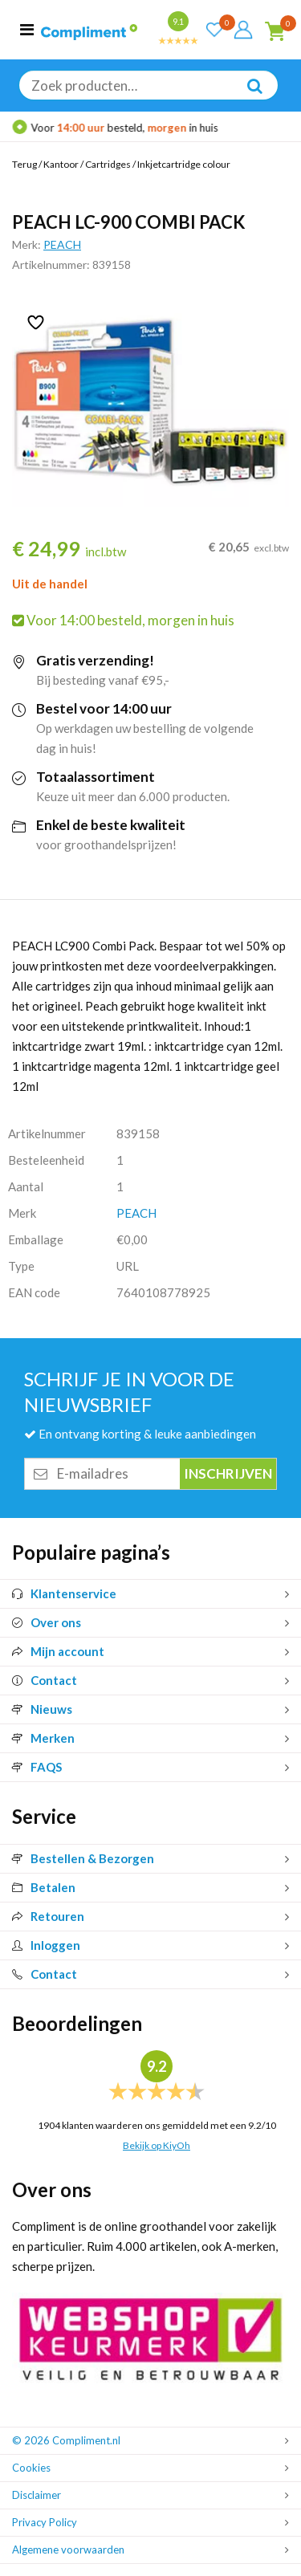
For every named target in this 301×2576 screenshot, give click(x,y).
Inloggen (46, 1945)
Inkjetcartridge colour (183, 164)
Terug (24, 164)
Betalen (43, 1887)
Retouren (48, 1916)
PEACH (62, 244)
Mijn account (58, 1651)
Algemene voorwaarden (68, 2549)
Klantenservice (64, 1593)
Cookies (31, 2467)
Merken (43, 1738)
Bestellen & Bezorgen (83, 1858)
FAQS (37, 1767)
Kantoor (61, 164)
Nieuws (42, 1709)
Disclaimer (36, 2495)
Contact (44, 1680)
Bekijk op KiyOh (156, 2145)
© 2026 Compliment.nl (66, 2440)
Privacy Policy (44, 2522)
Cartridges (108, 164)
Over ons (46, 1622)
